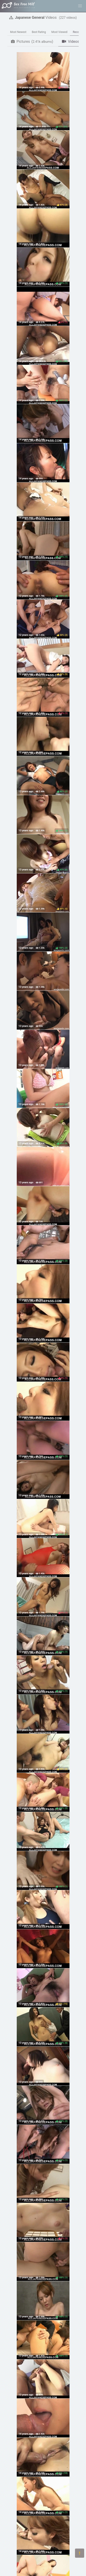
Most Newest (18, 32)
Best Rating (39, 32)
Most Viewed (59, 32)
